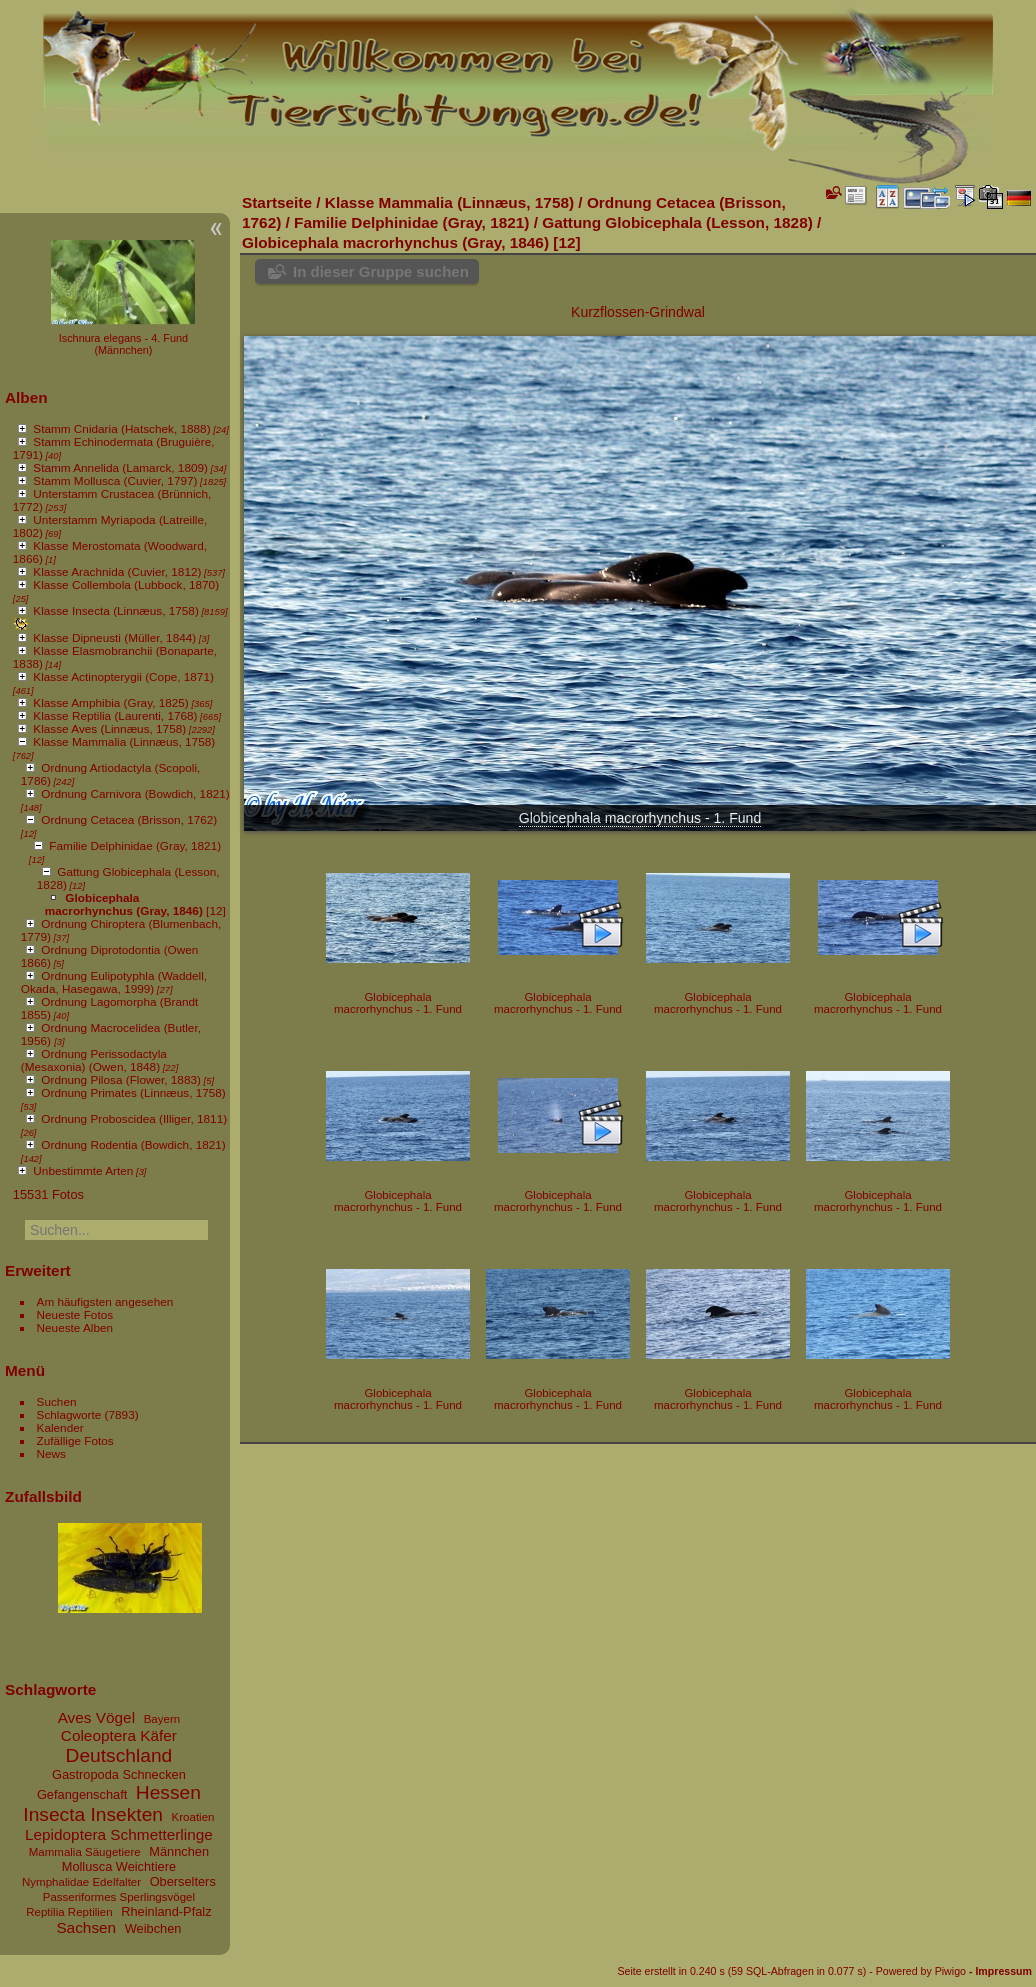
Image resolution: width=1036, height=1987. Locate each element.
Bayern (162, 1719)
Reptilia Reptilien (69, 1912)
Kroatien (193, 1817)
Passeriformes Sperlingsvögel (119, 1897)
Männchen (179, 1851)
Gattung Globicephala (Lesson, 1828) (677, 222)
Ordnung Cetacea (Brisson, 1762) (129, 819)
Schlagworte (69, 1414)
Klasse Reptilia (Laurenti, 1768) (115, 715)
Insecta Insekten (93, 1814)
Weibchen (153, 1928)
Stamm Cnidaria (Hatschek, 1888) (121, 428)
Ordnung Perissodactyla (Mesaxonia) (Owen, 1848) (94, 1060)
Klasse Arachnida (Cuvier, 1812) (117, 571)
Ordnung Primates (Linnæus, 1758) (133, 1092)
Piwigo (950, 1971)
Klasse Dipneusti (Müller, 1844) (114, 637)
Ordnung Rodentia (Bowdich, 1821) (133, 1144)
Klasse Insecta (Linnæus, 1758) (115, 610)
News (51, 1453)
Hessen (168, 1792)
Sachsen (86, 1927)
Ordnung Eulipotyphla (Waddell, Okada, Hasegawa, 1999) (114, 982)
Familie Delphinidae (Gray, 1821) (135, 845)
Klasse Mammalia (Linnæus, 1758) (124, 741)
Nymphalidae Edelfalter (81, 1882)
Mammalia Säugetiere (85, 1852)
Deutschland (119, 1755)
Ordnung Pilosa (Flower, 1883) (121, 1079)
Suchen (57, 1401)
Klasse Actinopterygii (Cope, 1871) (123, 676)
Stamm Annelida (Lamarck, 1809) (120, 467)
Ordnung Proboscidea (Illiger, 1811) (134, 1118)
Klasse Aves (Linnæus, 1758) (109, 728)
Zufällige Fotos (75, 1440)
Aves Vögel (96, 1717)
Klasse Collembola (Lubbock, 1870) (126, 584)
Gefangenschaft (82, 1794)
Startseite (277, 202)
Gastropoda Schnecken (119, 1774)
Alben (26, 397)
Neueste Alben (75, 1327)
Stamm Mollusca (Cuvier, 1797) (115, 480)
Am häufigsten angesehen (105, 1301)
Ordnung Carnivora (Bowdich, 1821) (135, 793)
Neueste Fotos (75, 1314)
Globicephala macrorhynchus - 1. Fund (640, 818)
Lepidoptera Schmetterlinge (119, 1834)
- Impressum (1000, 1971)
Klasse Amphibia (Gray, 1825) (110, 702)
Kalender (60, 1427)
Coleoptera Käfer (119, 1735)
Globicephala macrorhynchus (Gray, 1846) (124, 904)
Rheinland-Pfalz (166, 1911)
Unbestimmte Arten (83, 1170)
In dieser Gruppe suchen (381, 271)
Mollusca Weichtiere (119, 1866)
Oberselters (183, 1881)
